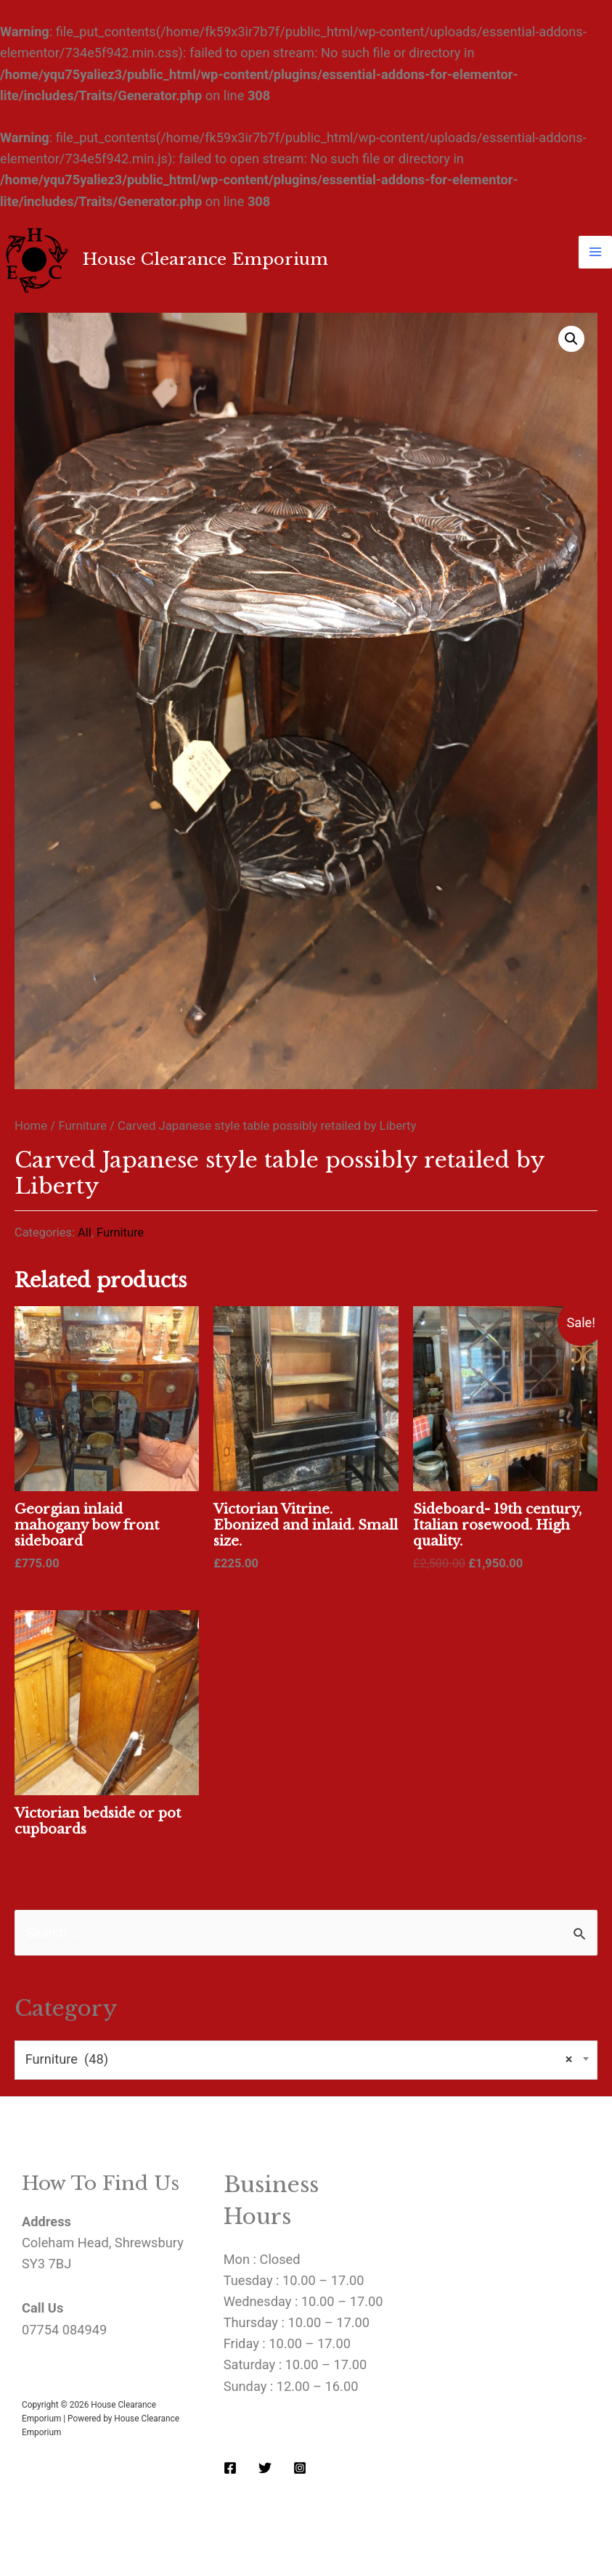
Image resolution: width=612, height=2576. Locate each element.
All (84, 1232)
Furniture (82, 1125)
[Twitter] (265, 2467)
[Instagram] (299, 2467)
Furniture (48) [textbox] (299, 2060)
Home (31, 1125)
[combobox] (306, 2060)
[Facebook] (230, 2467)
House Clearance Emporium (205, 259)
